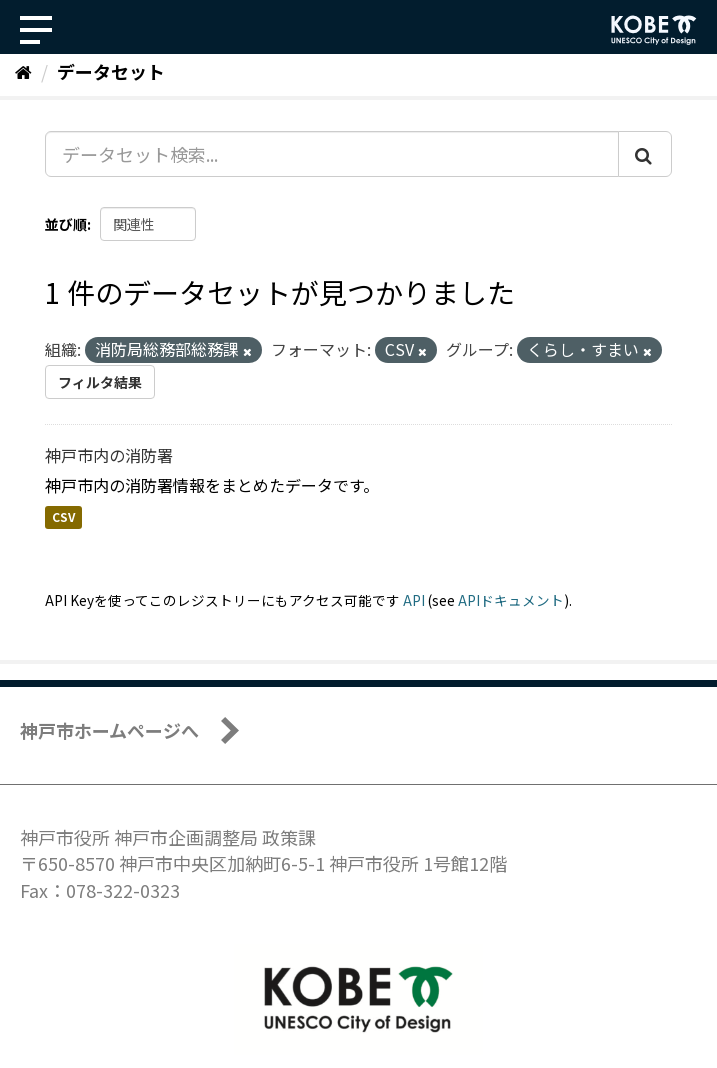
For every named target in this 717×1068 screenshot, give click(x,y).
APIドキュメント (511, 600)
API (414, 600)
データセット (111, 71)
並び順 (66, 224)
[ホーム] (23, 71)
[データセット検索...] (332, 154)
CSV (63, 517)
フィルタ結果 (100, 382)
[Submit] (645, 154)
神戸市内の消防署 (109, 455)
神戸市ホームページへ (109, 730)
